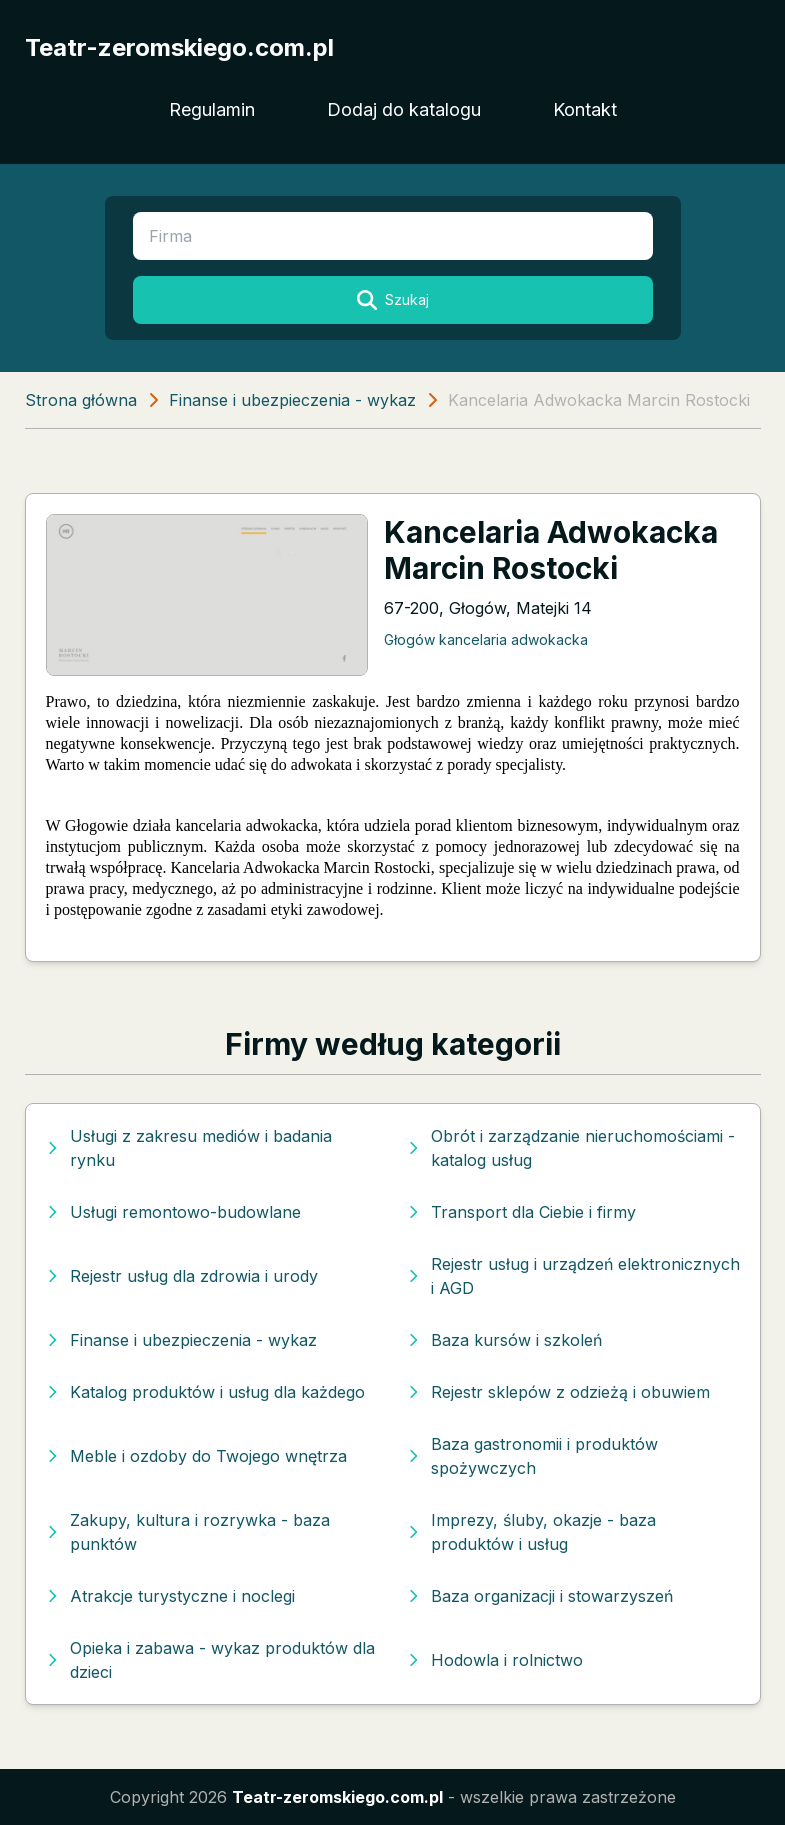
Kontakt (585, 109)
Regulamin (212, 109)
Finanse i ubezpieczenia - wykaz (292, 400)
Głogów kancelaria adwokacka (486, 639)
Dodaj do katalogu (404, 109)
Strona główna (81, 400)
